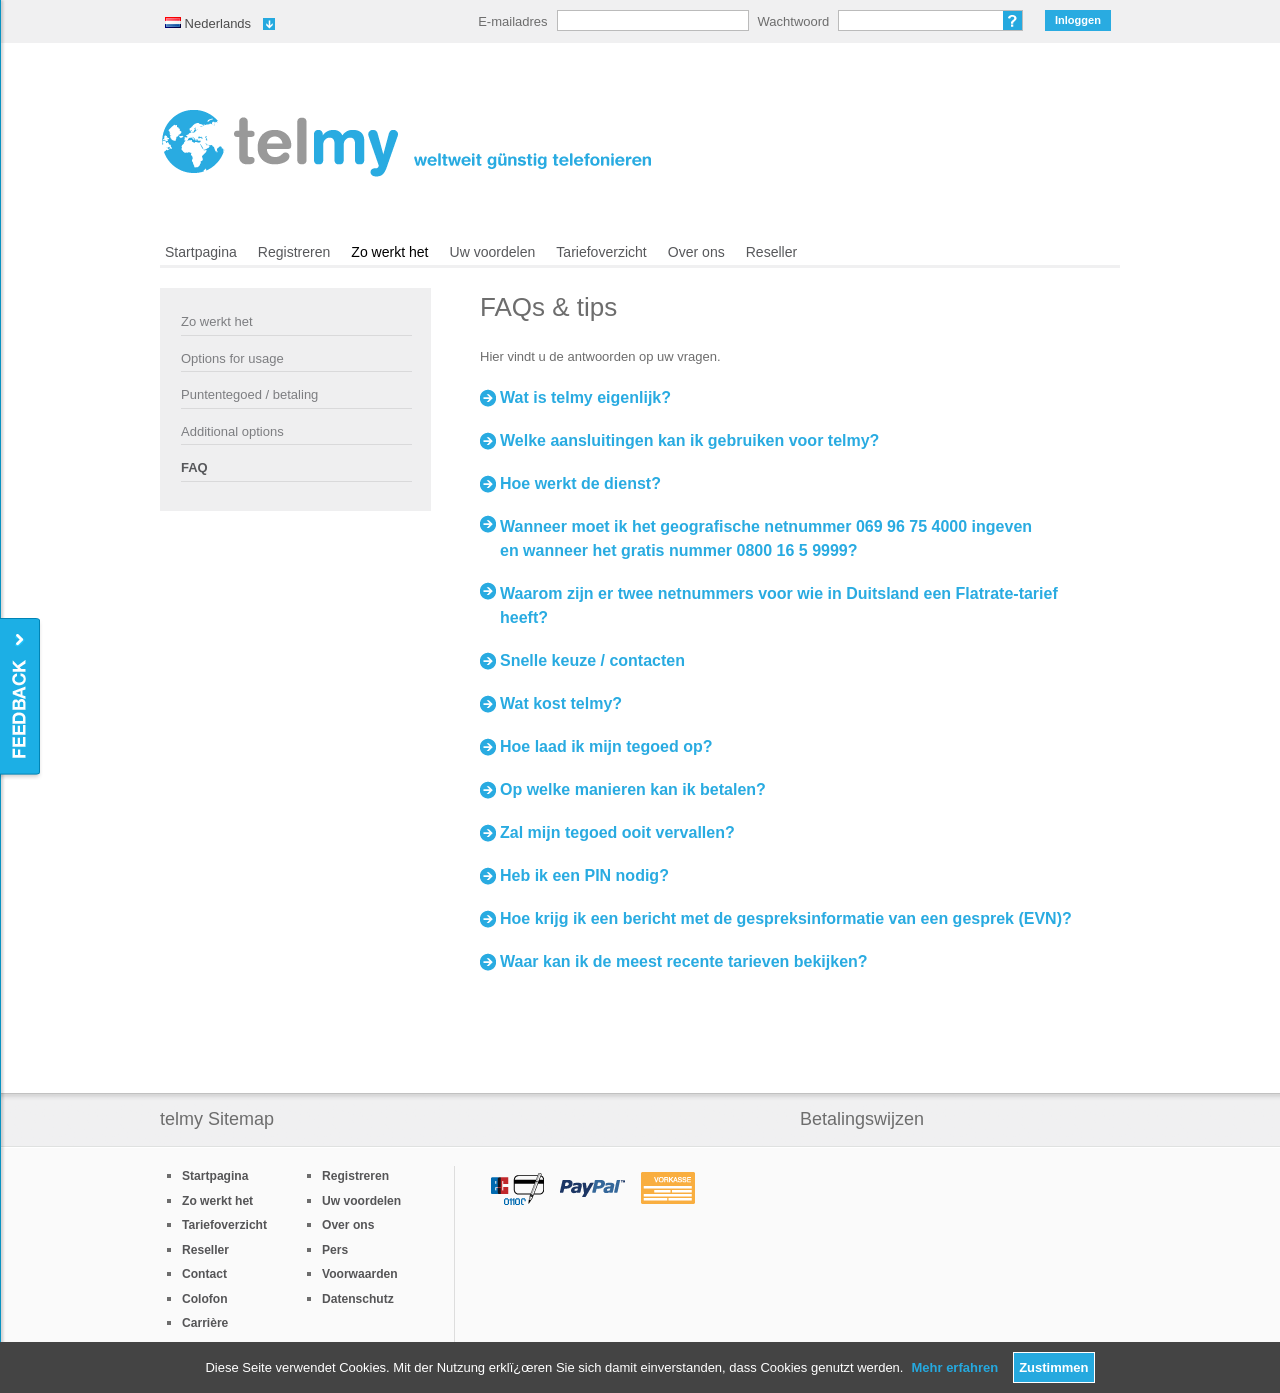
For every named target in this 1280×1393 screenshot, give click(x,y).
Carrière (205, 1323)
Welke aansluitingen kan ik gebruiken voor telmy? (689, 440)
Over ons (696, 252)
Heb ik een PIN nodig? (584, 875)
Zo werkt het (389, 252)
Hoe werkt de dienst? (580, 483)
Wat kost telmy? (561, 703)
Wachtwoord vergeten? (1013, 20)
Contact (204, 1274)
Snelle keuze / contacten (592, 660)
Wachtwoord (794, 21)
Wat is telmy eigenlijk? (585, 397)
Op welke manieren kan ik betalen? (633, 789)
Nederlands (208, 23)
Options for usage (232, 358)
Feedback (21, 697)
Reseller (771, 252)
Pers (335, 1250)
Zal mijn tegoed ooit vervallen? (617, 832)
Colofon (205, 1299)
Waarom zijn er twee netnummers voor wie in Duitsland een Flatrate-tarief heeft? (779, 605)
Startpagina (201, 252)
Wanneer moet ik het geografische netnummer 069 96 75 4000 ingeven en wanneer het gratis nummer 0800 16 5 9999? (766, 538)
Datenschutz (358, 1299)
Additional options (232, 431)
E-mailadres (512, 21)
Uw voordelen (493, 252)
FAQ (194, 467)
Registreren (294, 252)
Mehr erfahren (954, 1367)
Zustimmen (1053, 1367)
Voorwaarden (360, 1274)
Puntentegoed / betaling (249, 394)
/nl (406, 143)
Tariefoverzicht (601, 252)
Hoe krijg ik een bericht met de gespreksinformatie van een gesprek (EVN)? (786, 918)
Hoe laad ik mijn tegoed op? (606, 746)
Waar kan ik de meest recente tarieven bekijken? (684, 961)
